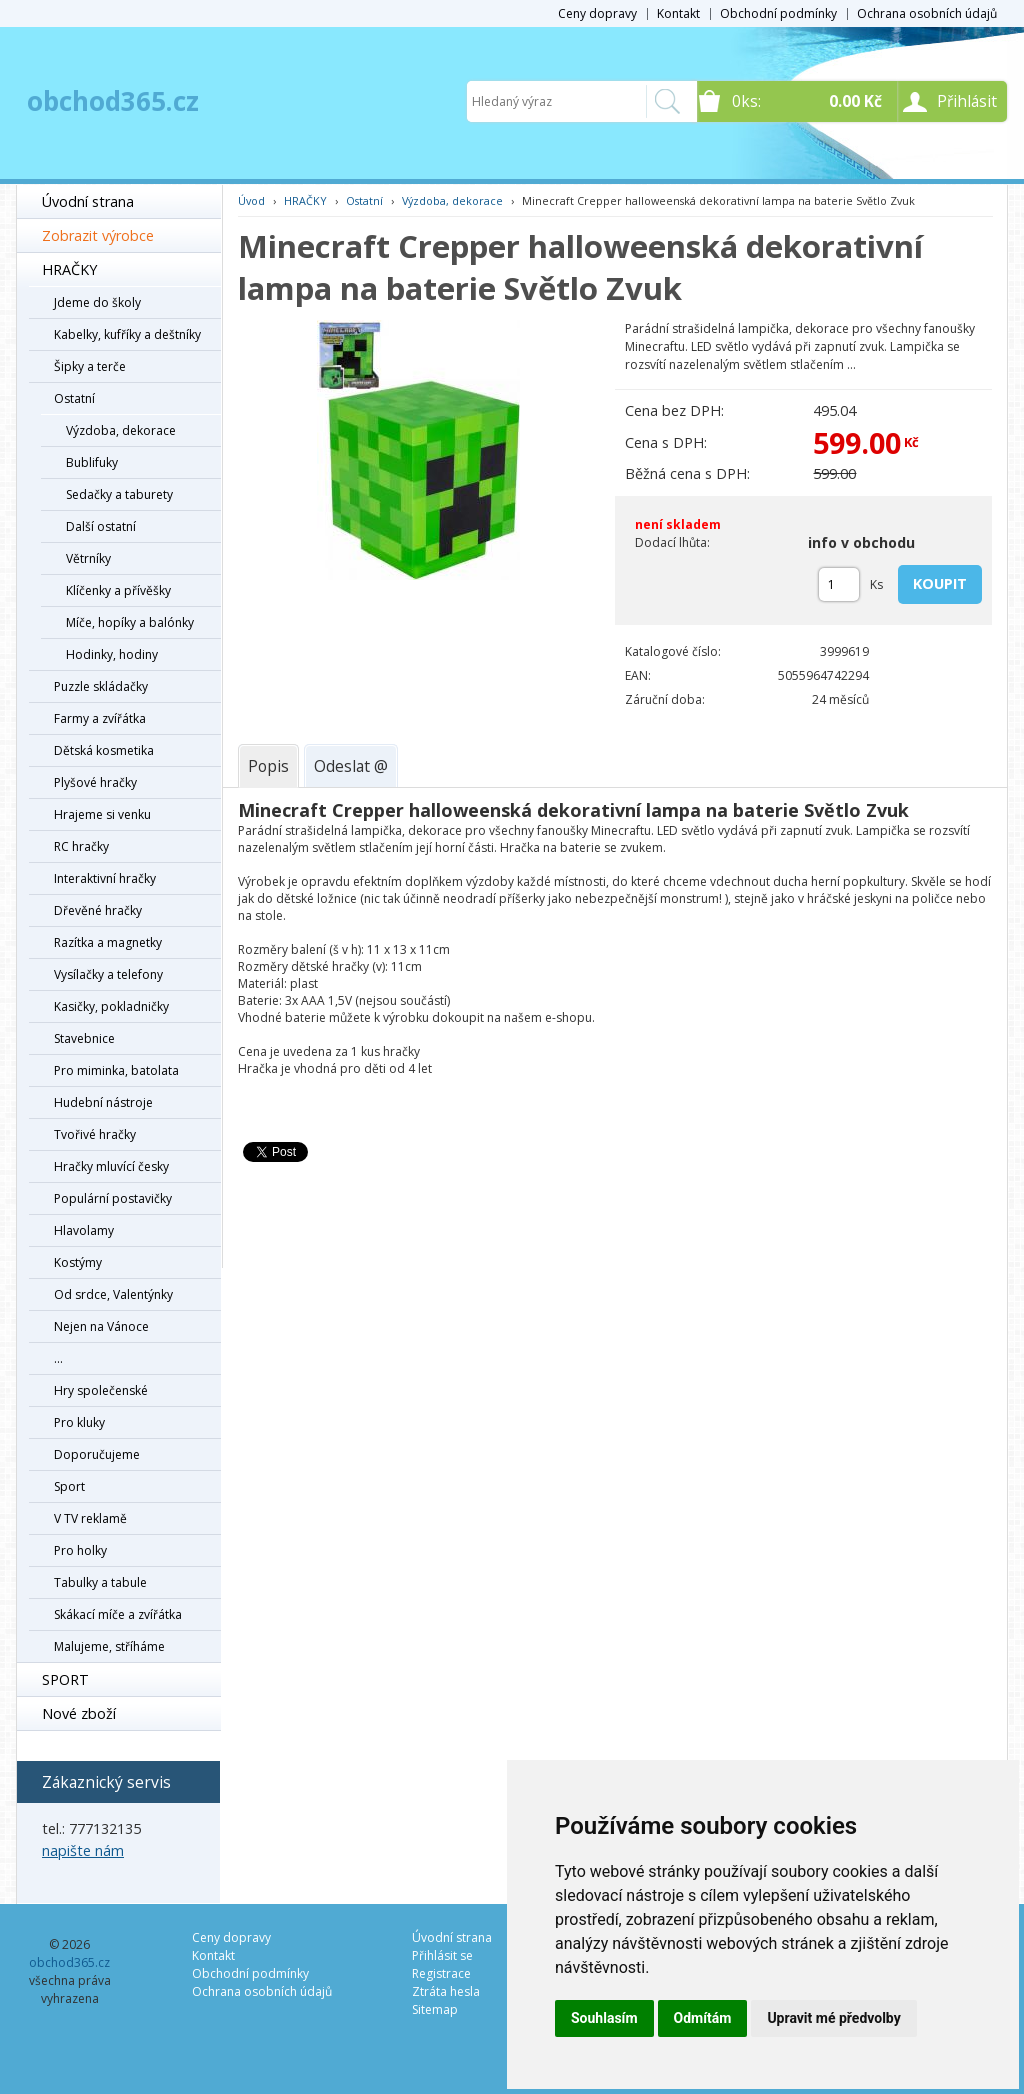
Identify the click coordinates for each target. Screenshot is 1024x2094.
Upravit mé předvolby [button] (833, 2018)
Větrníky (88, 558)
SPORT (65, 1679)
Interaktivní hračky (105, 878)
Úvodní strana (88, 201)
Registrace (441, 1973)
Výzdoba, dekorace (121, 430)
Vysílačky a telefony (108, 974)
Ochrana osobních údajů (927, 13)
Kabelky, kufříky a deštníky (127, 334)
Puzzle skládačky (101, 686)
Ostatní (74, 398)
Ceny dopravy (597, 13)
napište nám (83, 1850)
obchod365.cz (113, 101)
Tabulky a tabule (100, 1582)
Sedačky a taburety (119, 494)
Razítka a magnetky (108, 942)
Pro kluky (79, 1422)
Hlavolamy (84, 1230)
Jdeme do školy (97, 302)
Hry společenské (101, 1390)
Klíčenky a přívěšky (118, 590)
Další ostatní (101, 526)
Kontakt (678, 13)
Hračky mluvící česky (111, 1166)
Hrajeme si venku (102, 814)
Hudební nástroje (103, 1102)
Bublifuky (92, 462)
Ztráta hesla (446, 1991)
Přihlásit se (442, 1955)
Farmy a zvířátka (100, 718)
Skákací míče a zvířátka (118, 1614)
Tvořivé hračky (95, 1134)
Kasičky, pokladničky (111, 1006)
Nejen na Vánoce (101, 1326)
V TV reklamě (90, 1518)
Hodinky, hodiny (112, 654)
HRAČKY (69, 269)
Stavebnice (84, 1038)
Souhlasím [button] (604, 2018)
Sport (69, 1486)
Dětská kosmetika (104, 750)
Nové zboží (79, 1713)
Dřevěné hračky (98, 910)
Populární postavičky (113, 1198)
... (58, 1358)
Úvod (251, 200)
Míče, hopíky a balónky (130, 622)
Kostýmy (78, 1262)
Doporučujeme (97, 1454)
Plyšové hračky (95, 782)
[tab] (268, 766)
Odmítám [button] (703, 2018)
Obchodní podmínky (778, 13)
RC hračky (81, 846)
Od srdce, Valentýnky (113, 1294)
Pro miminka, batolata (116, 1070)
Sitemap (435, 2009)
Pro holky (80, 1550)
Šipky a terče (90, 366)
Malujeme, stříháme (109, 1646)
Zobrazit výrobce (98, 235)
